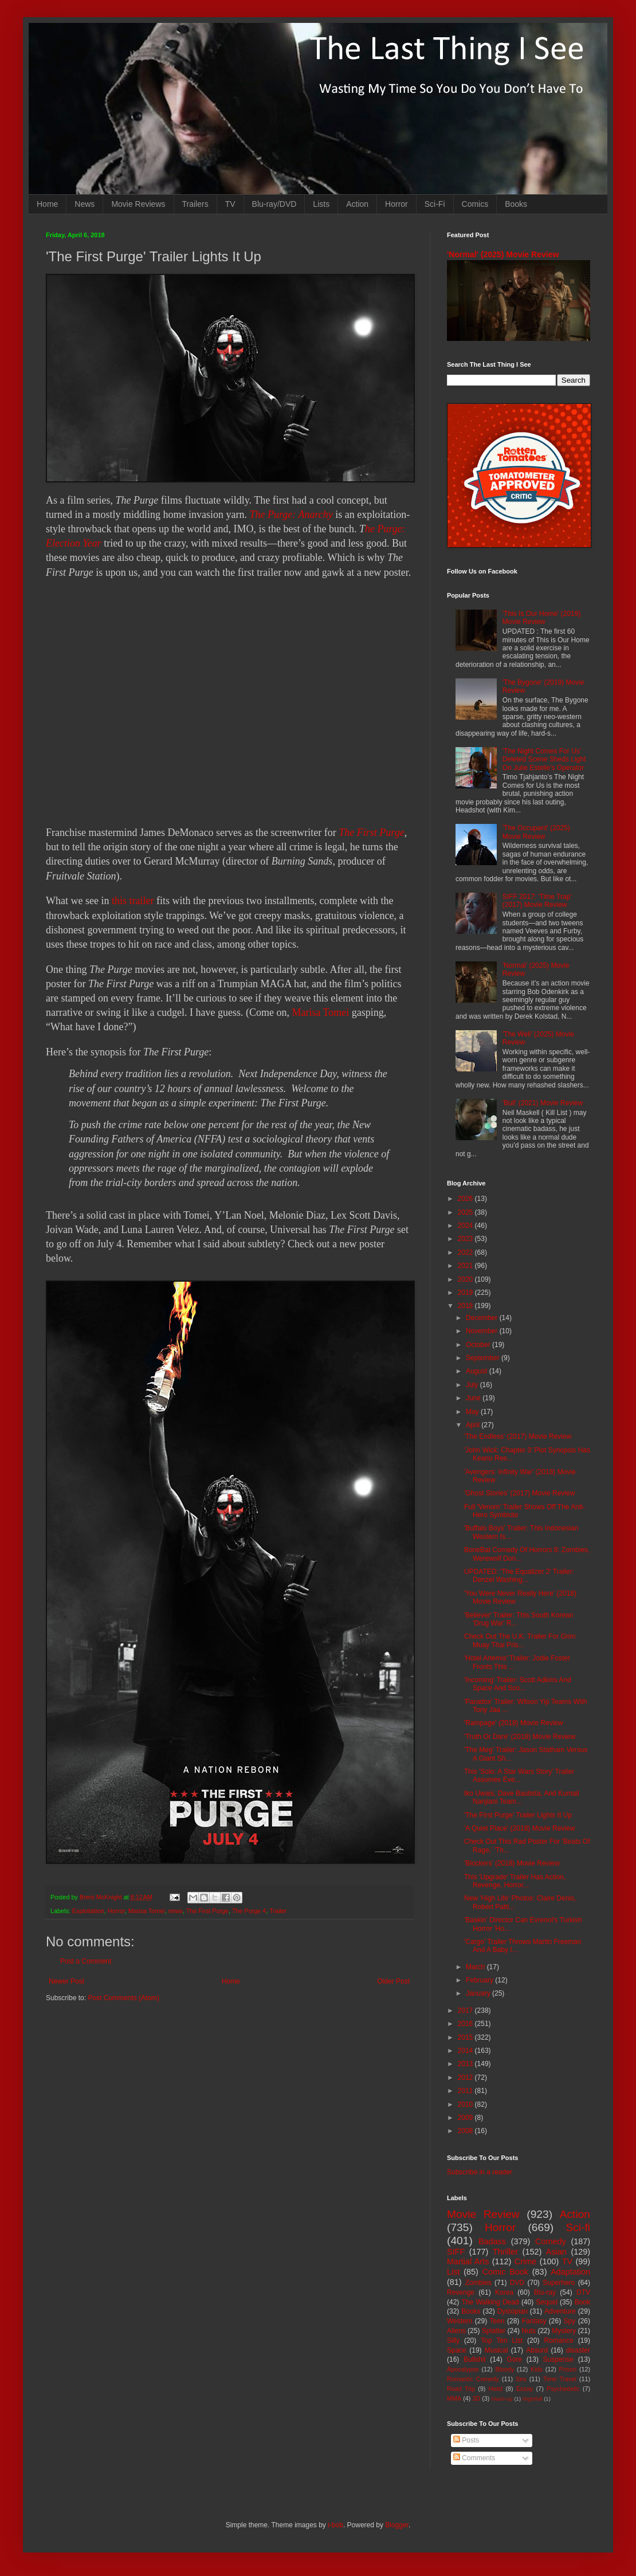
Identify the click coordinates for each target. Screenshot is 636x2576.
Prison (568, 2369)
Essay (524, 2388)
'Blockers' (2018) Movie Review (512, 1863)
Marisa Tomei (320, 1012)
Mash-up (501, 2399)
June (474, 1398)
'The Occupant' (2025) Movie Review (536, 832)
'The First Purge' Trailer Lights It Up (518, 1815)
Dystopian (512, 2311)
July (473, 1385)
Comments (474, 2458)
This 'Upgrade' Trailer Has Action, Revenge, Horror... (515, 1881)
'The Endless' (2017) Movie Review (517, 1436)
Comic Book (505, 2271)
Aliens (456, 2331)
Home (47, 204)
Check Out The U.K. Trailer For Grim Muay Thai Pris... (520, 1640)
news (175, 1910)
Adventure (560, 2311)
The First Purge (371, 832)
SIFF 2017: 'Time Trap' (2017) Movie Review (537, 901)
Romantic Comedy (473, 2378)
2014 (466, 2051)
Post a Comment (85, 1961)
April (473, 1425)
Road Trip (461, 2388)
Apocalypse (463, 2369)
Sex (521, 2378)
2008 (466, 2131)
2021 (466, 1266)
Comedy (550, 2241)
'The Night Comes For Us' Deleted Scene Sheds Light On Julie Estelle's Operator (544, 759)
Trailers (195, 204)
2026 (466, 1199)
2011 (466, 2091)
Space (456, 2350)
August (477, 1371)
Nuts (528, 2331)
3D (476, 2398)
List (453, 2271)
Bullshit (475, 2359)
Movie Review (483, 2214)
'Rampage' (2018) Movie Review (513, 1723)
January (479, 1993)
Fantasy (534, 2321)
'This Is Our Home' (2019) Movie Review (541, 618)
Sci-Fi (435, 204)
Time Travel (559, 2378)
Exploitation (88, 1910)
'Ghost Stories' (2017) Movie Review (519, 1493)
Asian (556, 2251)
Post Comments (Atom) (123, 1998)
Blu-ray (545, 2292)
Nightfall (533, 2399)
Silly (453, 2341)
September (483, 1358)
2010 (466, 2104)
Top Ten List (502, 2341)
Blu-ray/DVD (274, 204)
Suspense (558, 2359)
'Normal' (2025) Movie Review (503, 254)
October (479, 1345)
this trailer (133, 900)
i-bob (335, 2525)
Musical (496, 2350)
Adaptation (570, 2271)
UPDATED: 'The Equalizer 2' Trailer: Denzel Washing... (519, 1576)
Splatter (493, 2331)
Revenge (460, 2292)
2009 (466, 2118)
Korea (504, 2292)
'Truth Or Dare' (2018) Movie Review (519, 1737)
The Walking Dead (490, 2302)
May (473, 1412)
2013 (466, 2064)
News (84, 204)
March (476, 1967)
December (483, 1318)
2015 (466, 2037)
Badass (492, 2241)
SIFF (456, 2251)
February (480, 1980)
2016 (466, 2024)
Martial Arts (468, 2261)
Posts (466, 2440)
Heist (496, 2388)
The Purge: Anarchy (290, 514)
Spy (570, 2321)
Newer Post (66, 1981)
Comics (475, 204)
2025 (466, 1212)
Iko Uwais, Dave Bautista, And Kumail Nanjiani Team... (521, 1797)
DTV (583, 2292)
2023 (466, 1239)
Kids (537, 2369)
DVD (517, 2283)
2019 (466, 1293)
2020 (466, 1279)
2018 (466, 1306)
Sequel (546, 2302)
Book (582, 2302)
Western (459, 2321)
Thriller (505, 2251)
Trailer (277, 1910)
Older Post (393, 1981)
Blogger (397, 2525)
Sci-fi (578, 2227)
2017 (466, 2010)
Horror (396, 204)
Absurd (537, 2350)
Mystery (564, 2331)
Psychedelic (563, 2388)
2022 (466, 1252)
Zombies (478, 2283)
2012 (466, 2078)
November (483, 1331)
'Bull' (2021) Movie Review (542, 1103)
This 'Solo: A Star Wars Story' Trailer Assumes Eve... (519, 1776)
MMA (454, 2398)
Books (516, 204)
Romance (558, 2341)
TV (230, 204)
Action (357, 204)
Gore (514, 2359)
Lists (321, 204)
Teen (497, 2321)
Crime (525, 2261)
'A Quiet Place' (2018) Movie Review (519, 1828)
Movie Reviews (138, 204)
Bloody (504, 2369)
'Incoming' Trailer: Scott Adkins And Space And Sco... (517, 1684)
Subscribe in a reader (479, 2172)
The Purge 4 (249, 1910)
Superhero (559, 2283)
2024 (466, 1226)
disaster (578, 2350)
